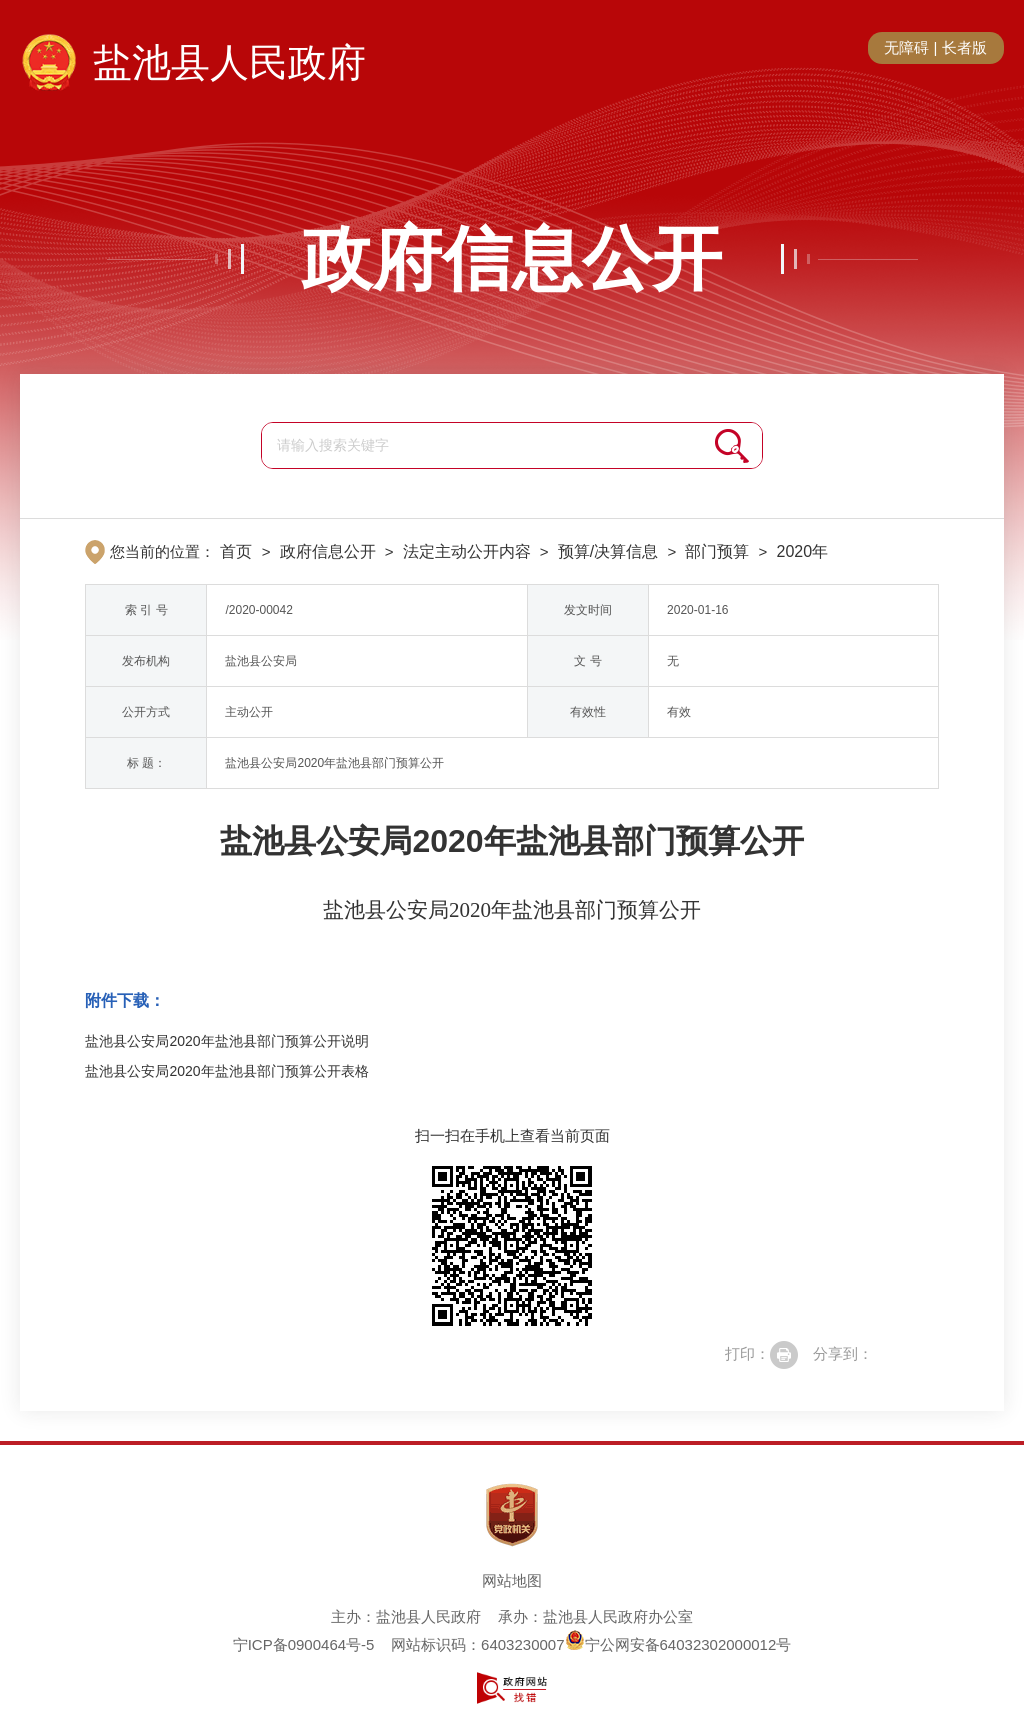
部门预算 (717, 551)
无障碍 (906, 47)
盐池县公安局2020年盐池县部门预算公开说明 (226, 1041)
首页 (236, 551)
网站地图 (512, 1580)
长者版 (964, 47)
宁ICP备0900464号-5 (304, 1644)
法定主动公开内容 (467, 551)
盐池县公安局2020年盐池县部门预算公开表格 (226, 1071)
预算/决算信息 (608, 551)
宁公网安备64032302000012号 (678, 1644)
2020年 (802, 551)
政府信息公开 (512, 259)
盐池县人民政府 (229, 62)
